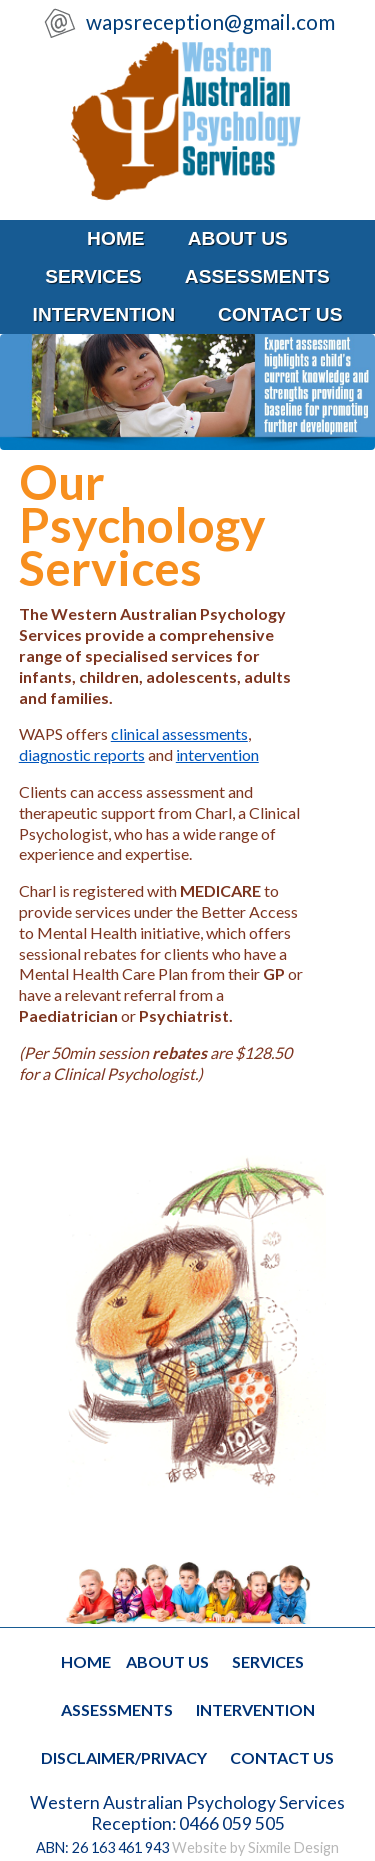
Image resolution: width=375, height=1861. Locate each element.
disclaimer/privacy (124, 1757)
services (93, 276)
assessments (257, 276)
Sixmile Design (293, 1847)
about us (238, 238)
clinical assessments (179, 733)
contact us (280, 314)
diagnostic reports (82, 754)
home (116, 238)
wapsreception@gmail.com (208, 21)
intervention (104, 314)
